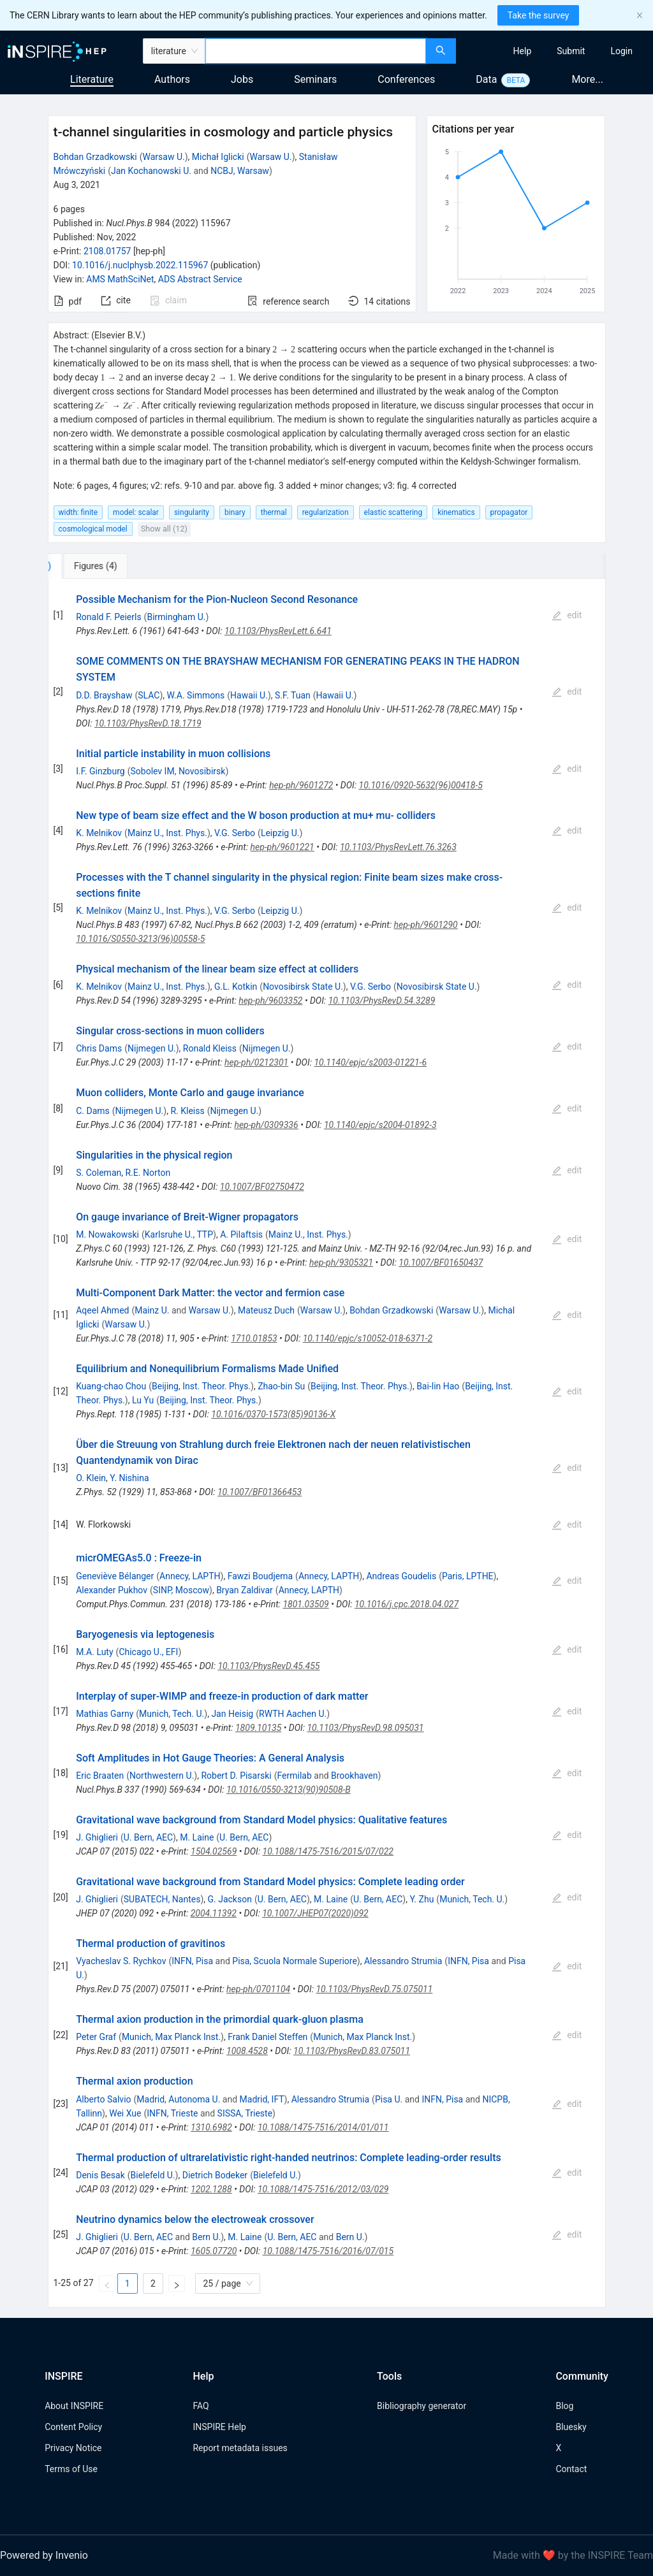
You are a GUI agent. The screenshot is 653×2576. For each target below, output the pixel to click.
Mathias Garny (104, 1714)
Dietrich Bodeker (214, 2175)
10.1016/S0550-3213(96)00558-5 (140, 939)
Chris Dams (99, 1048)
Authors (172, 79)
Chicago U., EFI (148, 1652)
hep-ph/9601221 (282, 847)
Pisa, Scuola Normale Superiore (294, 1961)
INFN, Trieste (172, 2113)
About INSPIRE (74, 2406)
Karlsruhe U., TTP (179, 1234)
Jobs (242, 79)
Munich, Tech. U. (171, 1714)
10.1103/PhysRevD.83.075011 (351, 2051)
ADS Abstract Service (200, 279)
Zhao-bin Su (281, 1386)
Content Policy (73, 2427)
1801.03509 (305, 1604)
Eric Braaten (100, 1775)
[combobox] (315, 51)
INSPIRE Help (219, 2427)
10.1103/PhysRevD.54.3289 (382, 1000)
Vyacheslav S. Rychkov (121, 1961)
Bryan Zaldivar (244, 1590)
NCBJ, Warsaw (239, 171)
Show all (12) (164, 528)
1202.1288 (211, 2189)
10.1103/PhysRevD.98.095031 (365, 1728)
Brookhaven (354, 1775)
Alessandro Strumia (403, 1961)
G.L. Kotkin (235, 986)
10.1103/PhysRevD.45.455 (268, 1666)
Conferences (406, 79)
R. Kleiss (187, 1111)
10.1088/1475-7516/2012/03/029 (323, 2189)
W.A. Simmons (196, 695)
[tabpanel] (327, 1443)
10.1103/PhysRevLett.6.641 (278, 631)
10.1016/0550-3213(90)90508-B (288, 1789)
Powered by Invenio (44, 2555)
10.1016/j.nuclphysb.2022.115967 (140, 265)
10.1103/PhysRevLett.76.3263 (398, 847)
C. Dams (93, 1111)
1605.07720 (214, 2251)
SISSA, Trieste (244, 2113)
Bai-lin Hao (437, 1386)
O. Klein (91, 1478)
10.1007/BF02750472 (262, 1187)
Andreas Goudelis (401, 1576)
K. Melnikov (99, 833)
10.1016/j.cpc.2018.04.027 (407, 1604)
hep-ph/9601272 (301, 785)
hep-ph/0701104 (258, 1989)
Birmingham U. (176, 617)
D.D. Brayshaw (104, 695)
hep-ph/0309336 (266, 1125)
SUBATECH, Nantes (162, 1899)
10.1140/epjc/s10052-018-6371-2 (367, 1338)
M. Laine (197, 1837)
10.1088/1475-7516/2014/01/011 (323, 2127)
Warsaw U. (164, 157)
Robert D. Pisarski (236, 1775)
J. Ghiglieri (97, 1837)
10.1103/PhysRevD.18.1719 (148, 723)
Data (486, 79)
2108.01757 (107, 251)
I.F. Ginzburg (100, 771)
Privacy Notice (73, 2448)
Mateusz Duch (266, 1310)
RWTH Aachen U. (292, 1714)
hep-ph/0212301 (256, 1062)
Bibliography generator (421, 2406)
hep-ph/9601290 (425, 925)
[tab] (90, 566)
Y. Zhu (421, 1899)
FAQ (201, 2406)
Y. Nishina (129, 1478)
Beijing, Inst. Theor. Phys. (201, 1386)
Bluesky (570, 2427)
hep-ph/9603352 (270, 1000)
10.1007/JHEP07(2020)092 (315, 1913)
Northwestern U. (161, 1775)
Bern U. (206, 2237)
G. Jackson (229, 1899)
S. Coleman (98, 1173)
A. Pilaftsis (241, 1234)
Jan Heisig (232, 1714)
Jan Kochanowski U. (151, 171)
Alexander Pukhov (111, 1590)
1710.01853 (254, 1338)
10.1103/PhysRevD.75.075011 (374, 1989)
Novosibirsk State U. (303, 986)
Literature (92, 79)
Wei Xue (125, 2113)
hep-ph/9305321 (341, 1262)
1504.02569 (214, 1851)
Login (621, 51)
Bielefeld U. (153, 2175)
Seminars (315, 79)
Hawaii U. (249, 695)
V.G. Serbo (234, 833)
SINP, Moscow (181, 1590)
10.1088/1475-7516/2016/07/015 (328, 2251)
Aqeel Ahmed (102, 1310)
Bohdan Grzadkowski (95, 157)
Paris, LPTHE (468, 1576)
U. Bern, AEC (148, 1837)
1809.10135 (258, 1728)
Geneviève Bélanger (115, 1576)
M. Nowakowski (107, 1234)
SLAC (148, 695)
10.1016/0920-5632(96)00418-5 (421, 785)
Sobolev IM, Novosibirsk (177, 771)
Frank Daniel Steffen (267, 2037)
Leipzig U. (280, 833)
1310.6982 (211, 2127)
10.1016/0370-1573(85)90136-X (273, 1414)
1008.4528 (247, 2051)
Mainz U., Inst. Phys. (167, 833)
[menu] (556, 51)
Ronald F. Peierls (108, 617)
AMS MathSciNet (120, 279)
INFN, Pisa (192, 1961)
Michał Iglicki (218, 157)
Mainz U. (152, 1310)
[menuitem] (522, 51)
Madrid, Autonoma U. (178, 2099)
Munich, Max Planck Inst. (171, 2037)
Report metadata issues (240, 2448)
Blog (564, 2406)
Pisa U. (388, 2099)
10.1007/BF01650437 (441, 1262)
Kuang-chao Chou (111, 1386)
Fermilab (294, 1775)
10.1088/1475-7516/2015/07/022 (328, 1851)
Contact (571, 2469)
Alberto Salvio (103, 2099)
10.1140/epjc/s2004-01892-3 (380, 1125)
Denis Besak (100, 2175)
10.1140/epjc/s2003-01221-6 (370, 1062)
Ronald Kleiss (210, 1048)
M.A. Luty (94, 1652)
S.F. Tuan (293, 695)
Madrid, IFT (262, 2099)
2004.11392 (214, 1913)
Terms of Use (71, 2469)
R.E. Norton (147, 1173)
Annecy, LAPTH (189, 1576)
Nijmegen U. (152, 1048)
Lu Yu (143, 1400)
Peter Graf (96, 2037)
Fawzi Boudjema (260, 1576)
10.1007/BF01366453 (259, 1492)
